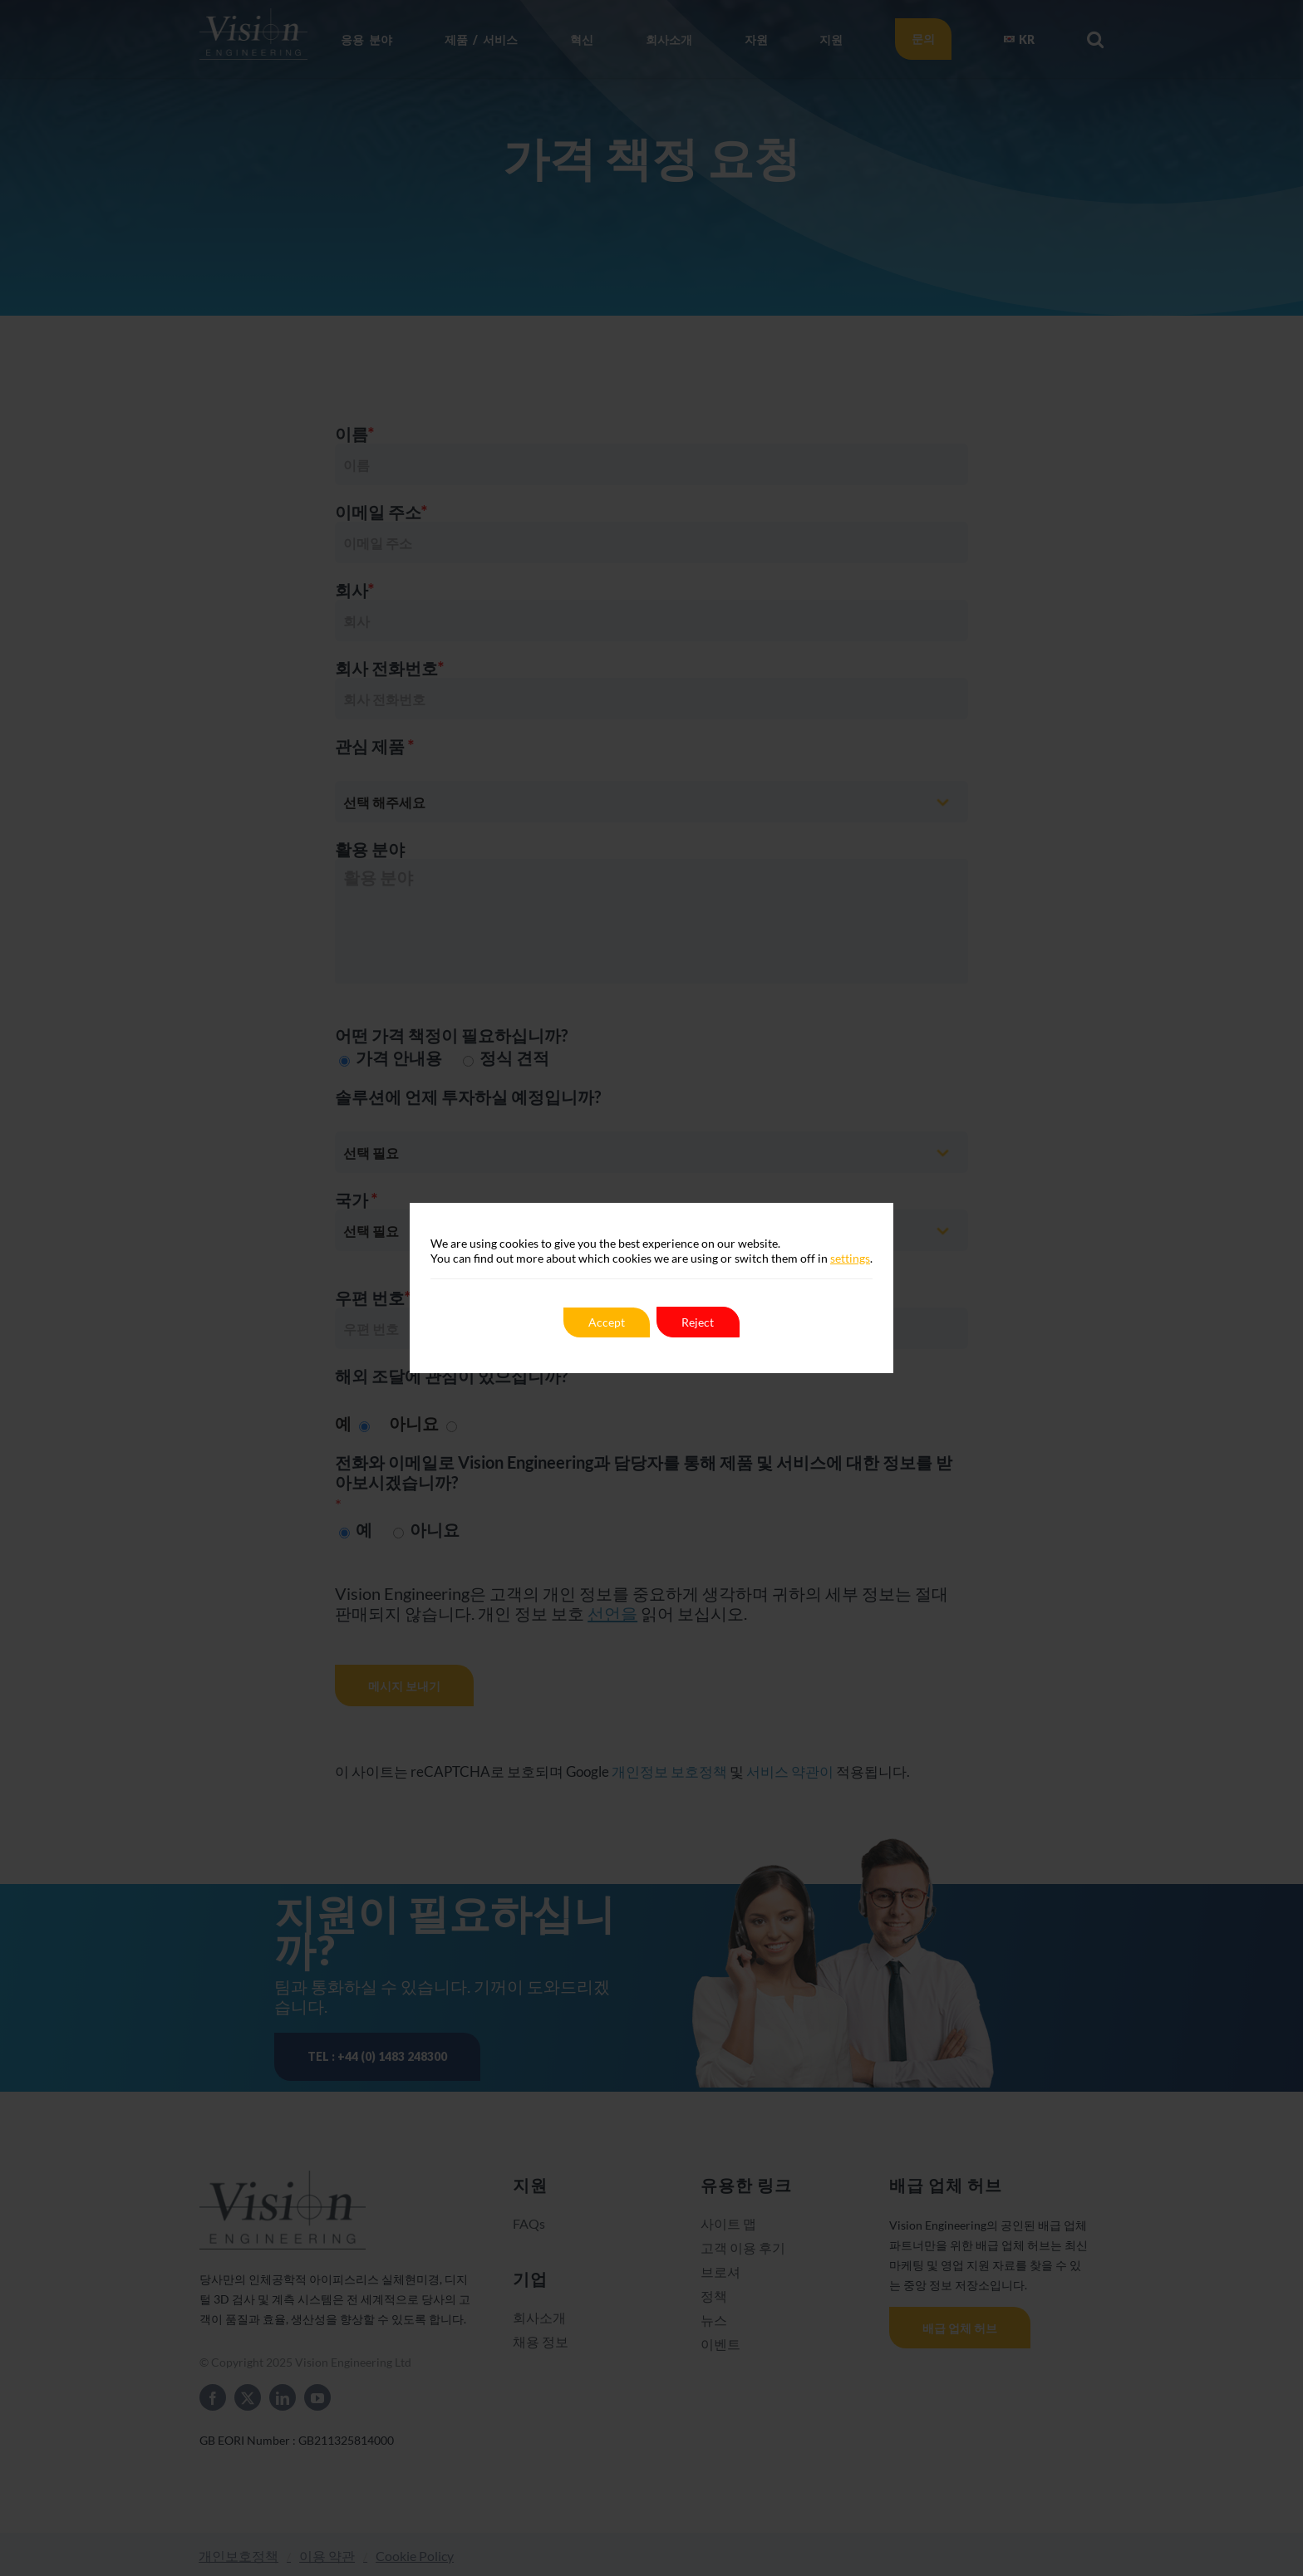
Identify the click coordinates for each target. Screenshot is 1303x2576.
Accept (606, 1322)
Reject (698, 1322)
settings (850, 1258)
